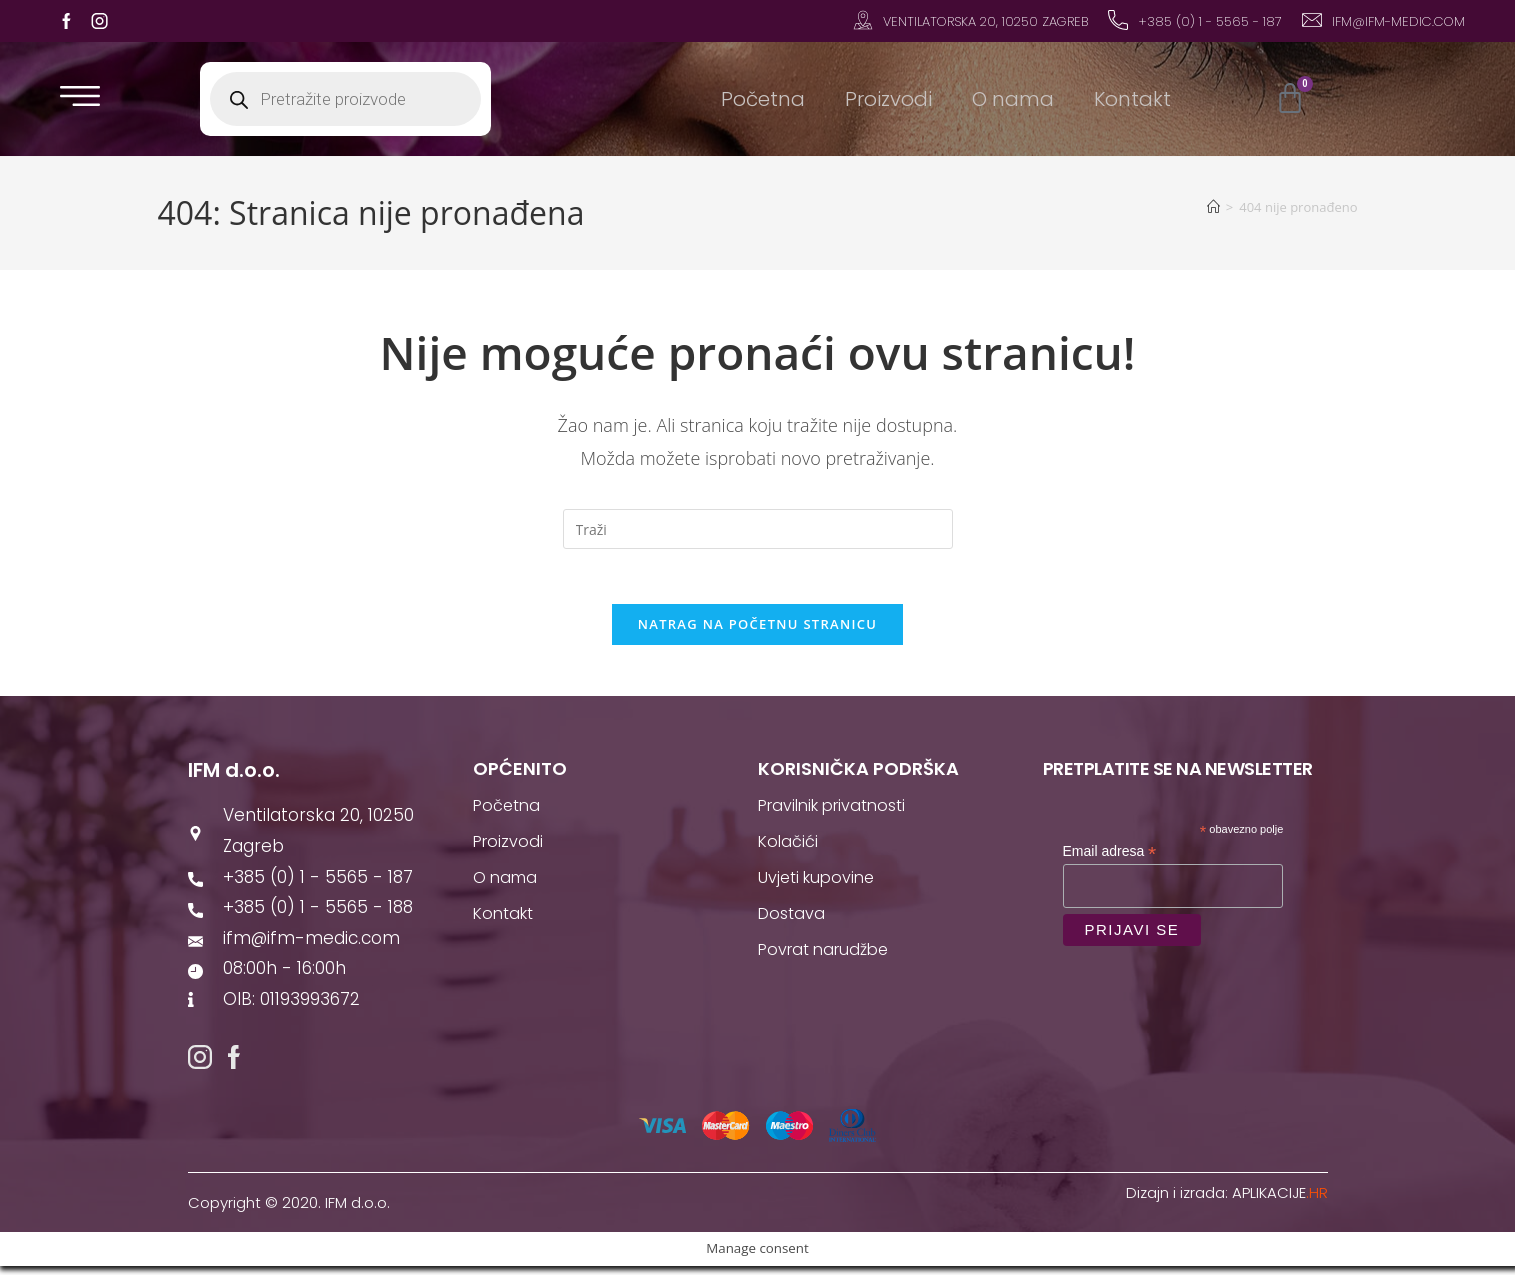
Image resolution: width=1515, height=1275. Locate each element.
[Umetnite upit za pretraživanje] (758, 529)
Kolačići (788, 847)
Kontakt (1132, 99)
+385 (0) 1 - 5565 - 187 (1210, 21)
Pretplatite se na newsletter (1178, 774)
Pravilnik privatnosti (831, 811)
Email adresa (1110, 857)
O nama (1013, 99)
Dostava (791, 919)
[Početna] (1213, 207)
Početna (763, 99)
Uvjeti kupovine (816, 883)
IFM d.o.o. (234, 776)
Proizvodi (888, 99)
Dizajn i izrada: (1227, 1201)
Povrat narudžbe (823, 955)
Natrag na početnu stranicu (758, 630)
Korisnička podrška (858, 774)
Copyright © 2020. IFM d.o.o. (289, 1211)
